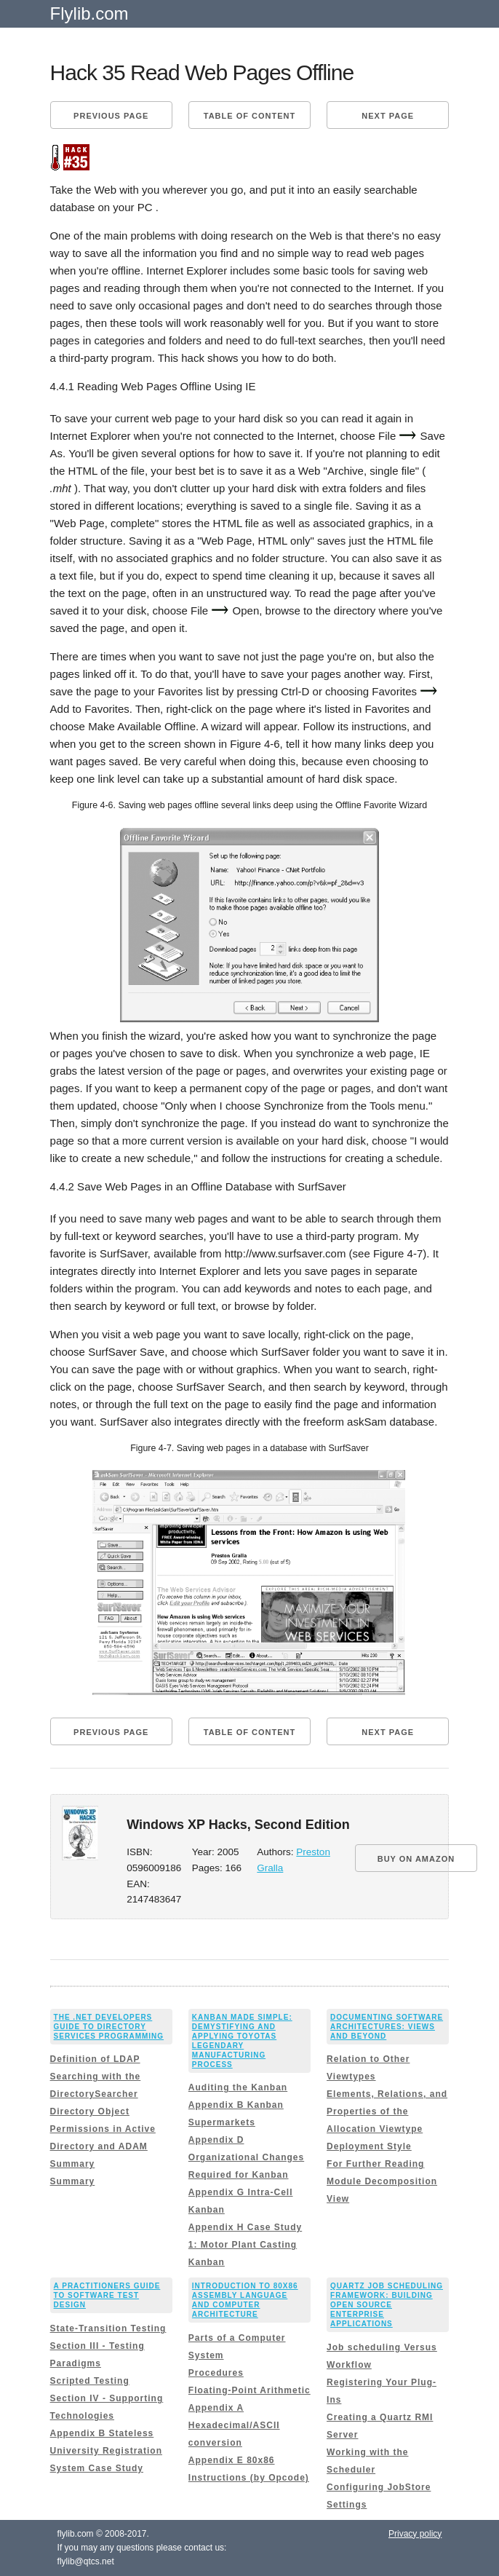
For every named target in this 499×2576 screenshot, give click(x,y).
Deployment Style (369, 2146)
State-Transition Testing (108, 2328)
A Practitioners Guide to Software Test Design (107, 2295)
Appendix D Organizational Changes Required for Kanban (246, 2157)
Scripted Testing (89, 2381)
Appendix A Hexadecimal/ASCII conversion (234, 2425)
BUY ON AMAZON (416, 1858)
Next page (388, 115)
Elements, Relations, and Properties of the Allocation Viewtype (387, 2111)
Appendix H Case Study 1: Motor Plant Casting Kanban (245, 2244)
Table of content (249, 115)
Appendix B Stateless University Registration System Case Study (106, 2450)
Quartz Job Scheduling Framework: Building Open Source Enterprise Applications (386, 2305)
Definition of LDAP (95, 2059)
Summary (72, 2164)
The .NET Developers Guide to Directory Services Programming (109, 2026)
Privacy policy (415, 2534)
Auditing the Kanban (237, 2087)
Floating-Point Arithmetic (249, 2390)
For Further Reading (375, 2164)
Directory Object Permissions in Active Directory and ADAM (103, 2129)
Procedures (216, 2373)
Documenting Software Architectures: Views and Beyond (386, 2026)
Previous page (110, 115)
